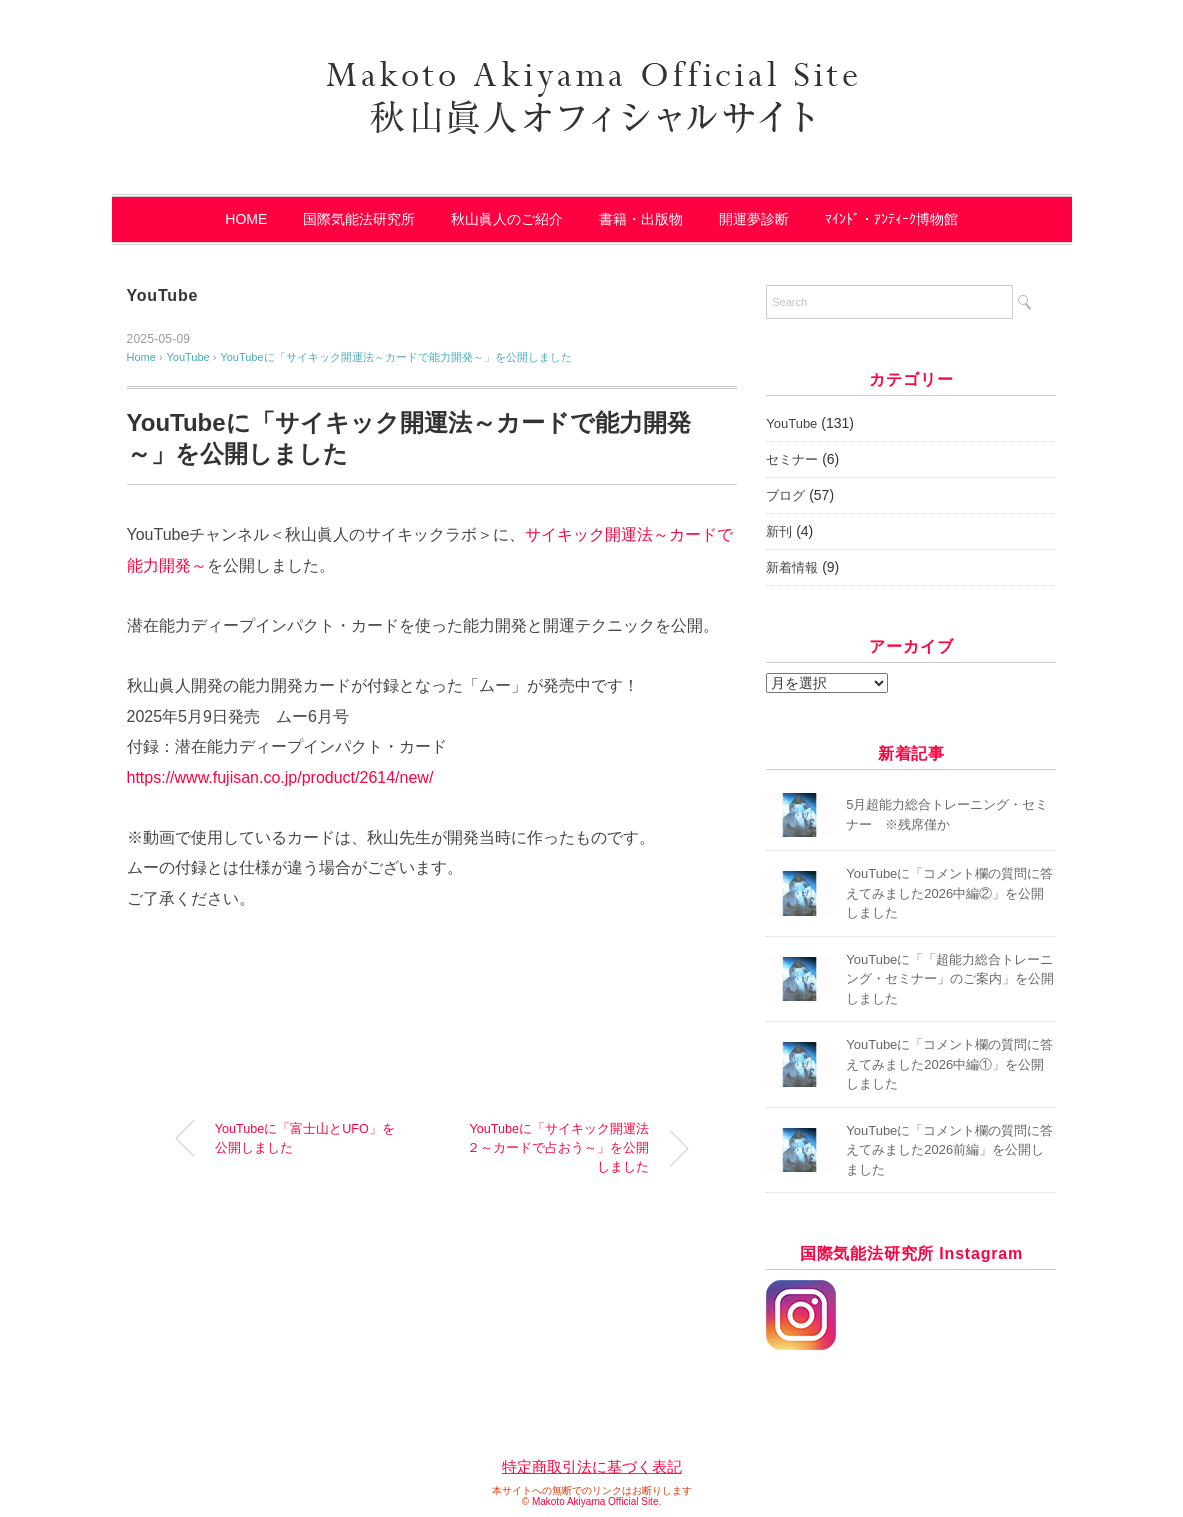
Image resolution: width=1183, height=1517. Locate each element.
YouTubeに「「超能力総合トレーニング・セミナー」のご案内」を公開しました (950, 979)
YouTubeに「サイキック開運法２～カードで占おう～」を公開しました (558, 1148)
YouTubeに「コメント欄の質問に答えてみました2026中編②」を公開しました (949, 893)
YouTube (163, 295)
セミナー (792, 459)
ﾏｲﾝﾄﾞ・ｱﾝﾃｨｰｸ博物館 (891, 219)
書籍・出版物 (641, 219)
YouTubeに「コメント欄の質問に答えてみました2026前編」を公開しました (949, 1150)
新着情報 (792, 567)
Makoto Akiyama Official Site (595, 1501)
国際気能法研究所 (359, 219)
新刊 (779, 531)
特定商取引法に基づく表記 (592, 1466)
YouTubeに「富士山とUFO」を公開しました (305, 1138)
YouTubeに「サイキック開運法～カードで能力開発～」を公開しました (395, 357)
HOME (246, 219)
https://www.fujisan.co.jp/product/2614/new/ (280, 777)
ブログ (785, 495)
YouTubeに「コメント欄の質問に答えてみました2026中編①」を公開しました (949, 1064)
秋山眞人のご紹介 (507, 219)
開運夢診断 (754, 219)
